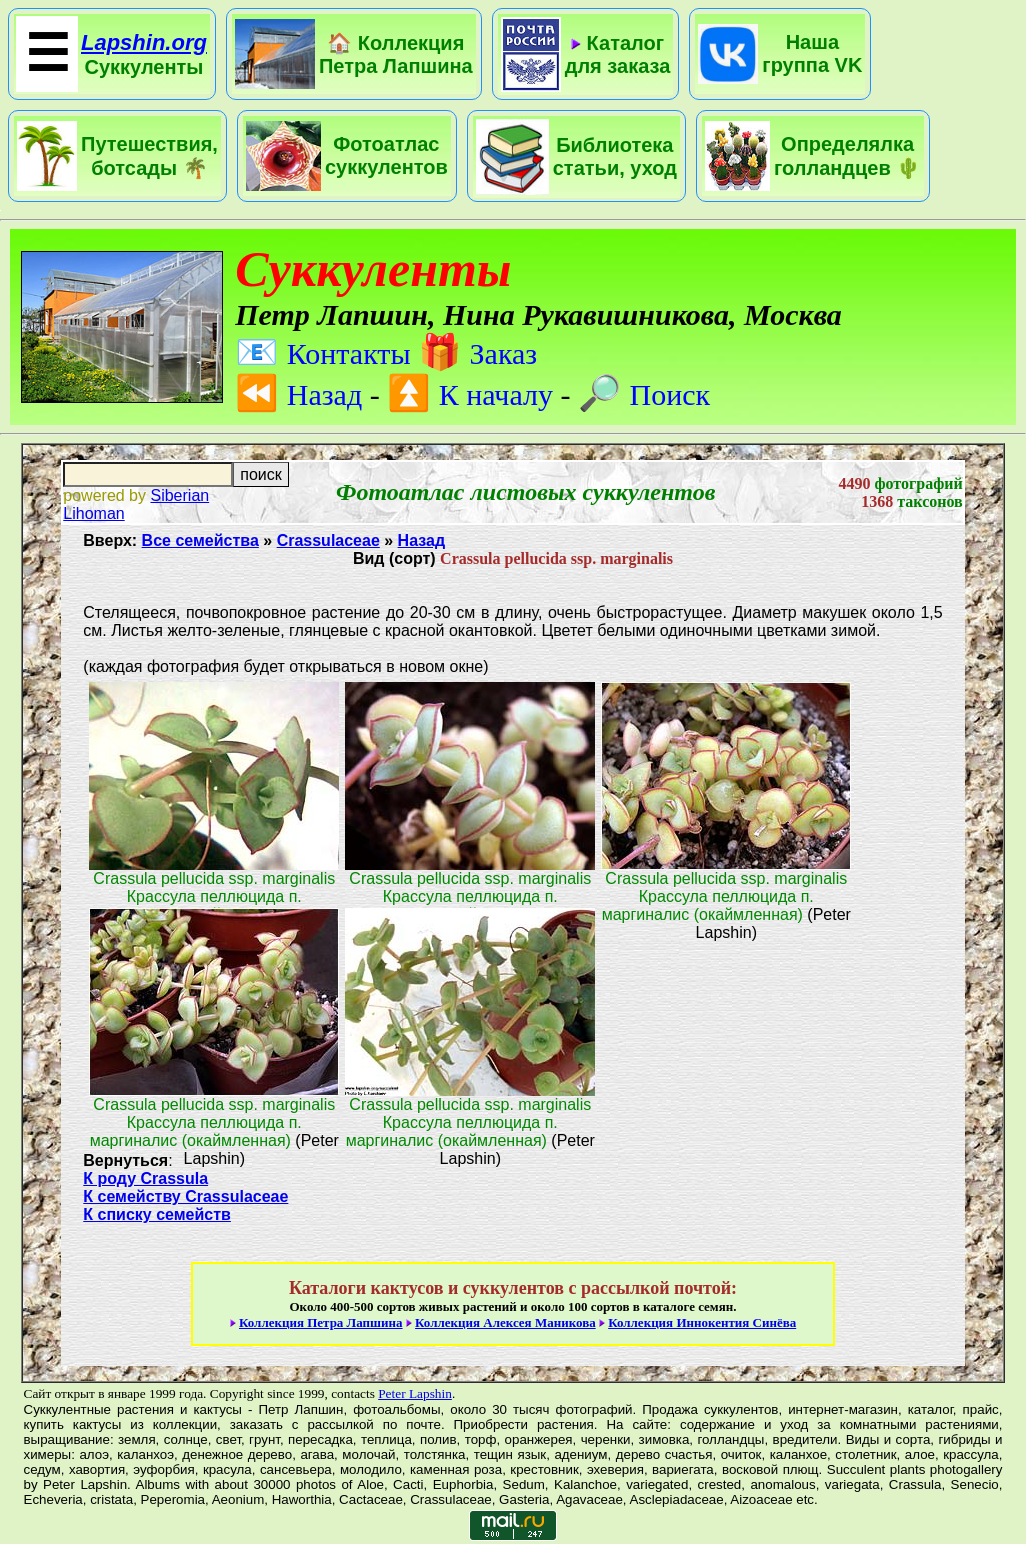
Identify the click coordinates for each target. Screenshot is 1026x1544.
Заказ (477, 353)
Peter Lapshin (415, 1393)
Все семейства (200, 540)
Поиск (644, 394)
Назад (298, 394)
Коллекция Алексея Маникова (505, 1322)
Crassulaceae (328, 540)
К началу (470, 394)
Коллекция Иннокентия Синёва (702, 1322)
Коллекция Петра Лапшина (321, 1322)
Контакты (322, 353)
